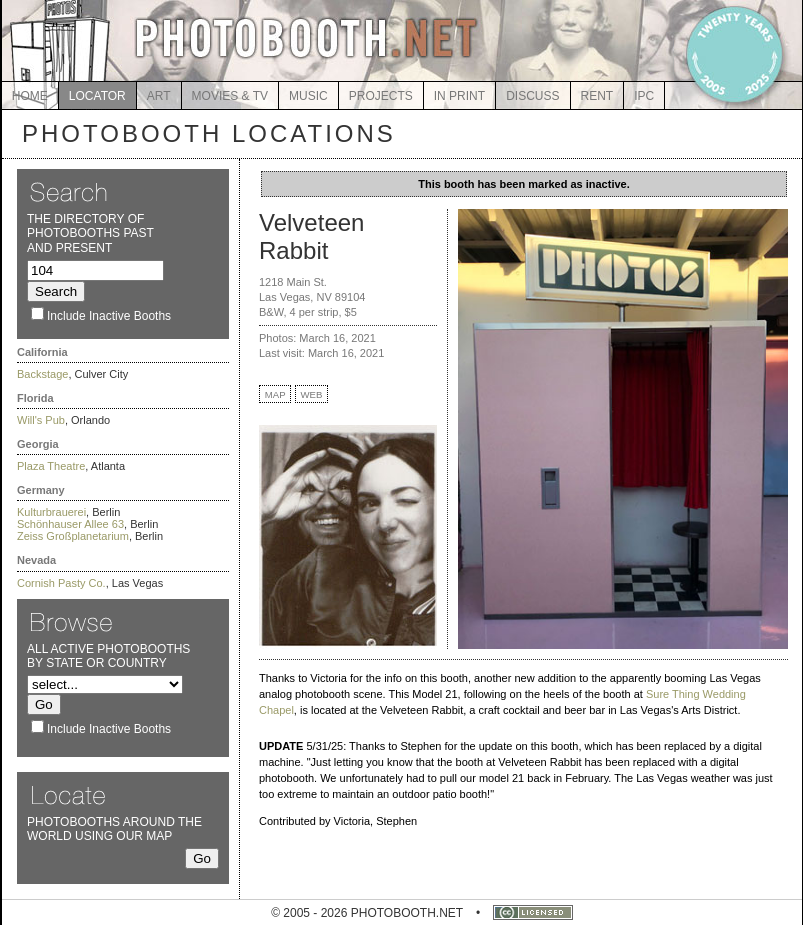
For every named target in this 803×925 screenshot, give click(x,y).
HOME (30, 96)
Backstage (42, 374)
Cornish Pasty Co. (61, 583)
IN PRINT (459, 96)
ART (159, 96)
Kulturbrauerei (51, 512)
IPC (644, 96)
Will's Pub (41, 420)
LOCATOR (97, 96)
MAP (275, 394)
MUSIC (308, 96)
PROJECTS (381, 96)
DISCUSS (532, 96)
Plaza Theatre (51, 466)
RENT (597, 96)
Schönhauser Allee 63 (70, 524)
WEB (312, 394)
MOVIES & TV (230, 96)
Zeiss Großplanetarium (73, 536)
